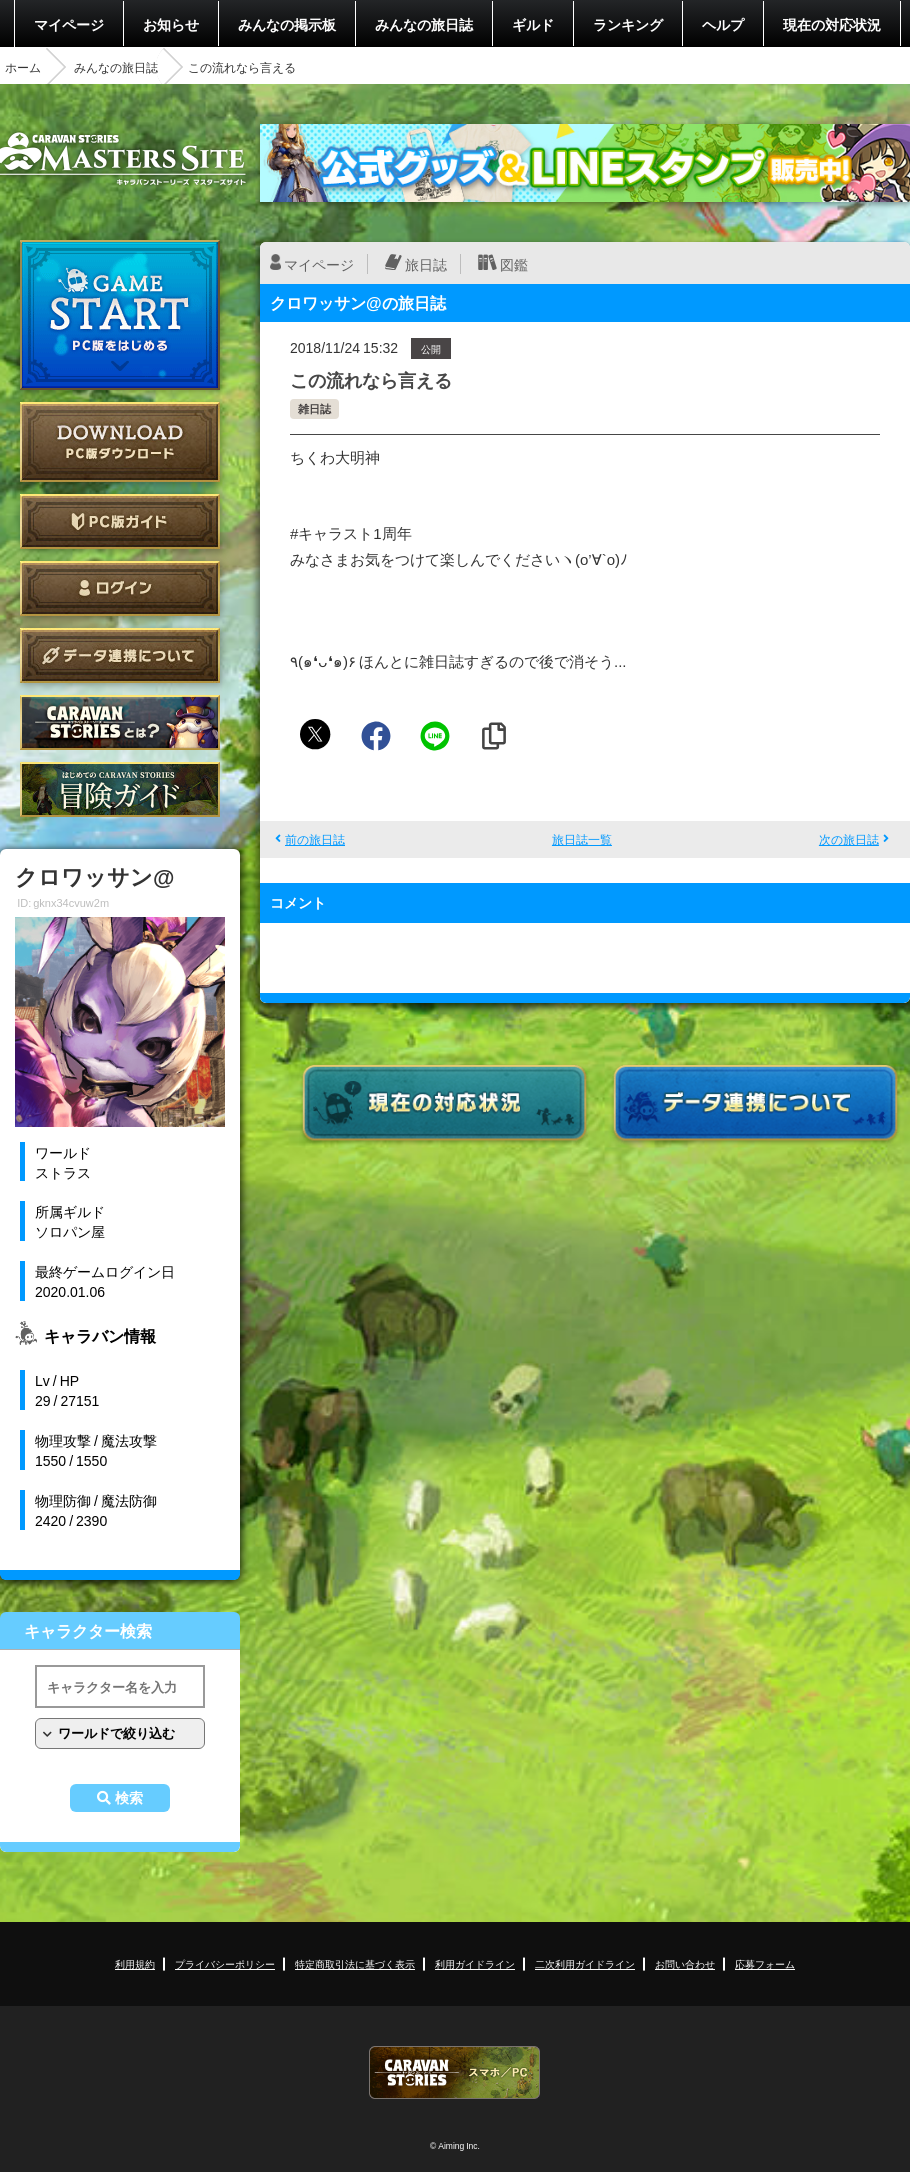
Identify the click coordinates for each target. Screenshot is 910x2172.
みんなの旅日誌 (424, 24)
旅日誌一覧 (582, 839)
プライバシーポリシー (225, 1963)
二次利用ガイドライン (585, 1963)
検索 (129, 1798)
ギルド (533, 24)
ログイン (120, 588)
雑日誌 (314, 408)
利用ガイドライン (475, 1963)
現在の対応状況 (832, 24)
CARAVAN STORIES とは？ (120, 722)
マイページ (69, 24)
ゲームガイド (120, 789)
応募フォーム (765, 1963)
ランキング (628, 24)
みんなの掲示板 (287, 24)
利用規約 (135, 1963)
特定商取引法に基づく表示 (355, 1963)
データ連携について (120, 655)
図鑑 (514, 264)
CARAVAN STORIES (455, 2072)
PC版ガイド (120, 521)
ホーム (23, 67)
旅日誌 (426, 264)
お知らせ (171, 24)
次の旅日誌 (849, 839)
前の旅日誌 (315, 839)
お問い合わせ (685, 1963)
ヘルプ (723, 24)
